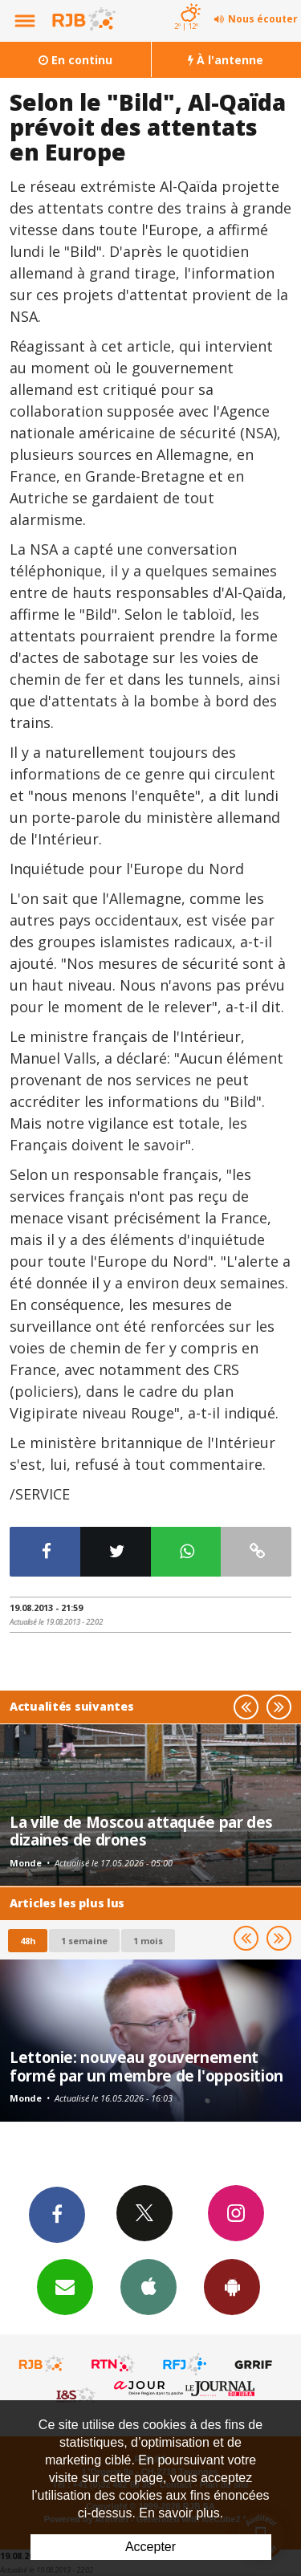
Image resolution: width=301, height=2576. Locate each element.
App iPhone (148, 2286)
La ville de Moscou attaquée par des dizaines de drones (141, 1831)
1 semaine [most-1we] (84, 1941)
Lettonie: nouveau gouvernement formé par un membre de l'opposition (146, 2066)
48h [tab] (27, 1941)
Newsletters (65, 2286)
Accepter (150, 2547)
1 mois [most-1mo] (148, 1941)
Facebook (57, 2214)
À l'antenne (225, 59)
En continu (75, 59)
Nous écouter (263, 19)
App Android (232, 2286)
